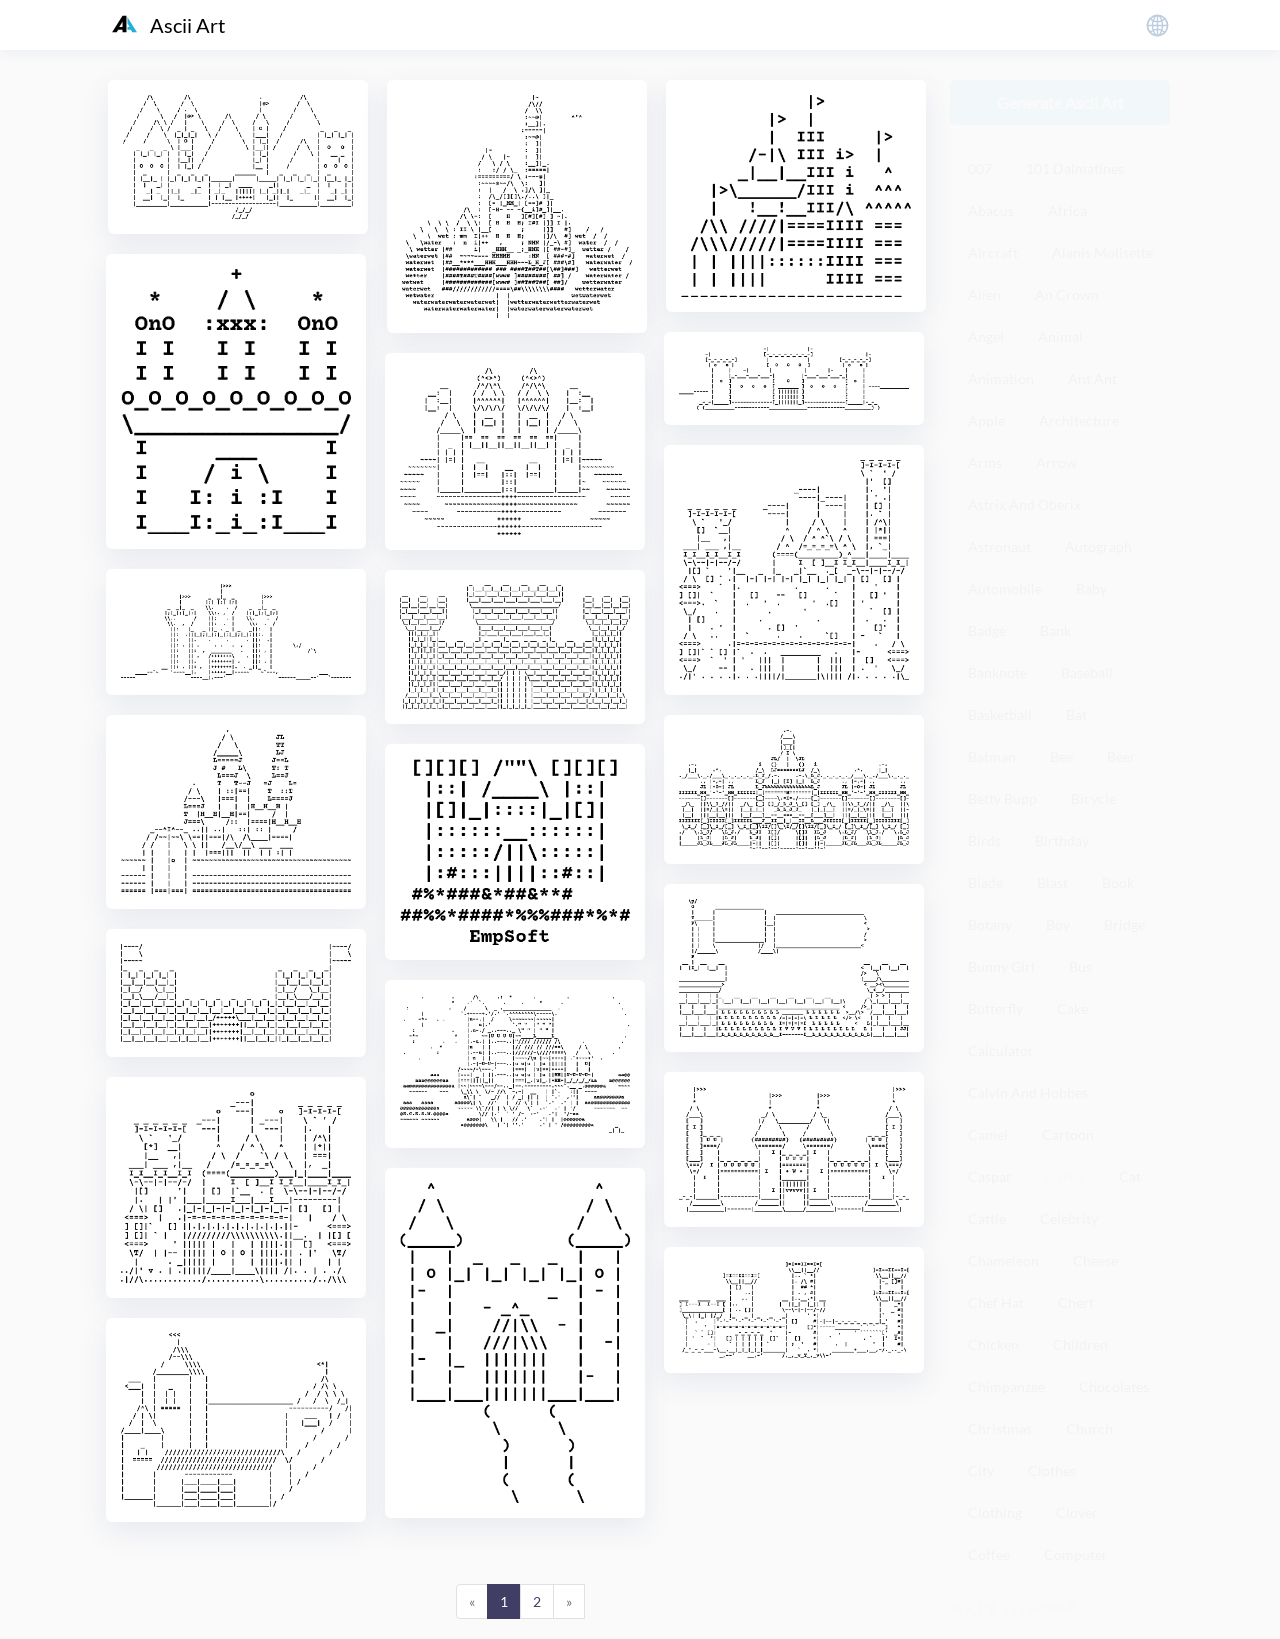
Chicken (993, 1344)
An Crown (1067, 294)
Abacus (991, 210)
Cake (1072, 1008)
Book (1118, 882)
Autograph (1098, 546)
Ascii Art (168, 25)
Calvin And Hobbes (1028, 1092)
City (981, 1470)
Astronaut (999, 546)
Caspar (990, 1176)
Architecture (1079, 420)
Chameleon (1003, 1260)
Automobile (1005, 588)
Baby (1091, 588)
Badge (987, 630)
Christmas (1000, 1428)
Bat (1076, 714)
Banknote (997, 672)
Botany (990, 924)
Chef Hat (996, 1302)
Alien (984, 294)
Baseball (1087, 672)
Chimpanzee (1006, 1386)
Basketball (1000, 714)
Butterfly (995, 1008)
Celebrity (1069, 1218)
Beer (1121, 756)
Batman (992, 756)
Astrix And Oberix (1024, 504)
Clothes (1052, 1470)
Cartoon (1068, 1134)
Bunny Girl (1001, 966)
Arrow (1056, 462)
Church (1089, 1428)
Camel (988, 1134)
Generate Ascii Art (1060, 102)
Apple (986, 420)
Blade (985, 882)
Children (1080, 1344)
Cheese (1095, 1260)
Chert (1076, 1302)
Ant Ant (1092, 378)
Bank (1055, 630)
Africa (1067, 210)
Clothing (995, 1512)
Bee (1061, 756)
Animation (1001, 378)
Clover (1077, 1512)
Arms (985, 462)
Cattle (987, 1218)
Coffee (989, 1554)
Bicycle (1093, 798)
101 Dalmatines (1075, 168)
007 (980, 168)
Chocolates (1114, 1386)
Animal (1060, 336)
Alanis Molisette (1102, 252)
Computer (1076, 1554)
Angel (986, 336)
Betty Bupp (1002, 798)
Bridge (1124, 924)
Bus (1080, 966)
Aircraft (993, 252)
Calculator (1001, 1050)
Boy (1058, 924)
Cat (1130, 1176)
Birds (984, 840)
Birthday (1062, 840)
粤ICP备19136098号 (1014, 1608)
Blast (1052, 882)
